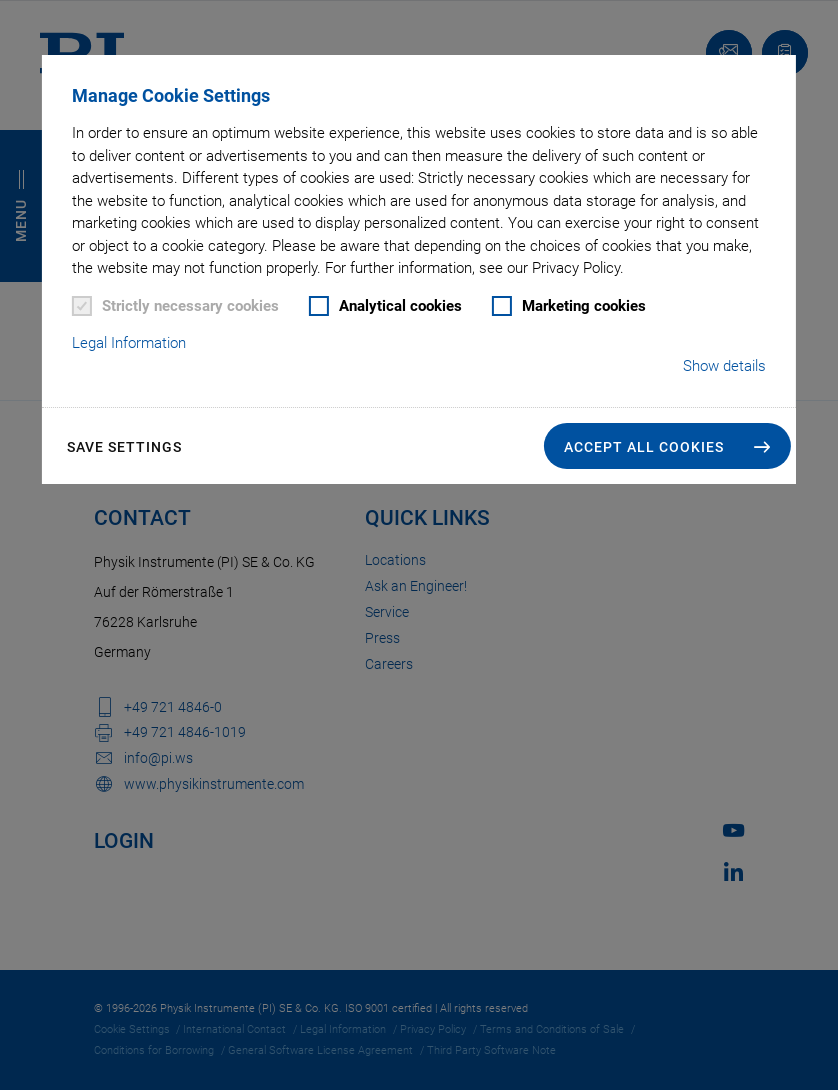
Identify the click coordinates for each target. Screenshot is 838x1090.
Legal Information (129, 343)
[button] (667, 446)
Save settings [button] (124, 447)
